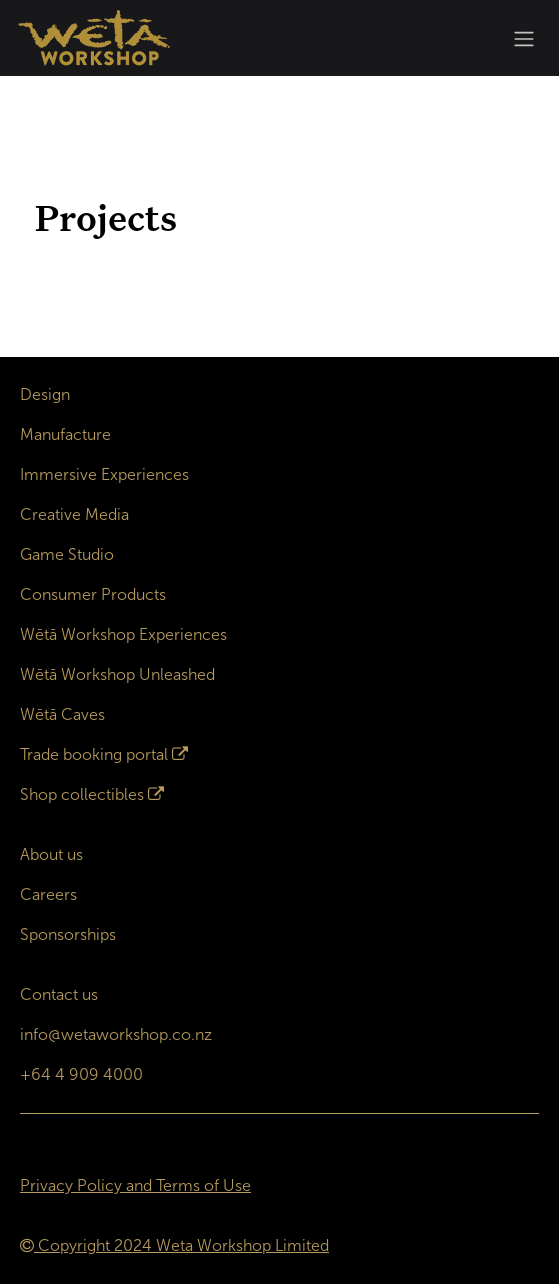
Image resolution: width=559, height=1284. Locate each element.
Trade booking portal (94, 754)
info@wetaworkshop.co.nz (116, 1034)
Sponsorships (68, 934)
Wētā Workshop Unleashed (117, 674)
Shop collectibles (82, 794)
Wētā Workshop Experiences (123, 634)
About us (51, 854)
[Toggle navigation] (524, 38)
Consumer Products (93, 594)
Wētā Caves (62, 714)
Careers (48, 894)
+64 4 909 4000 (81, 1074)
